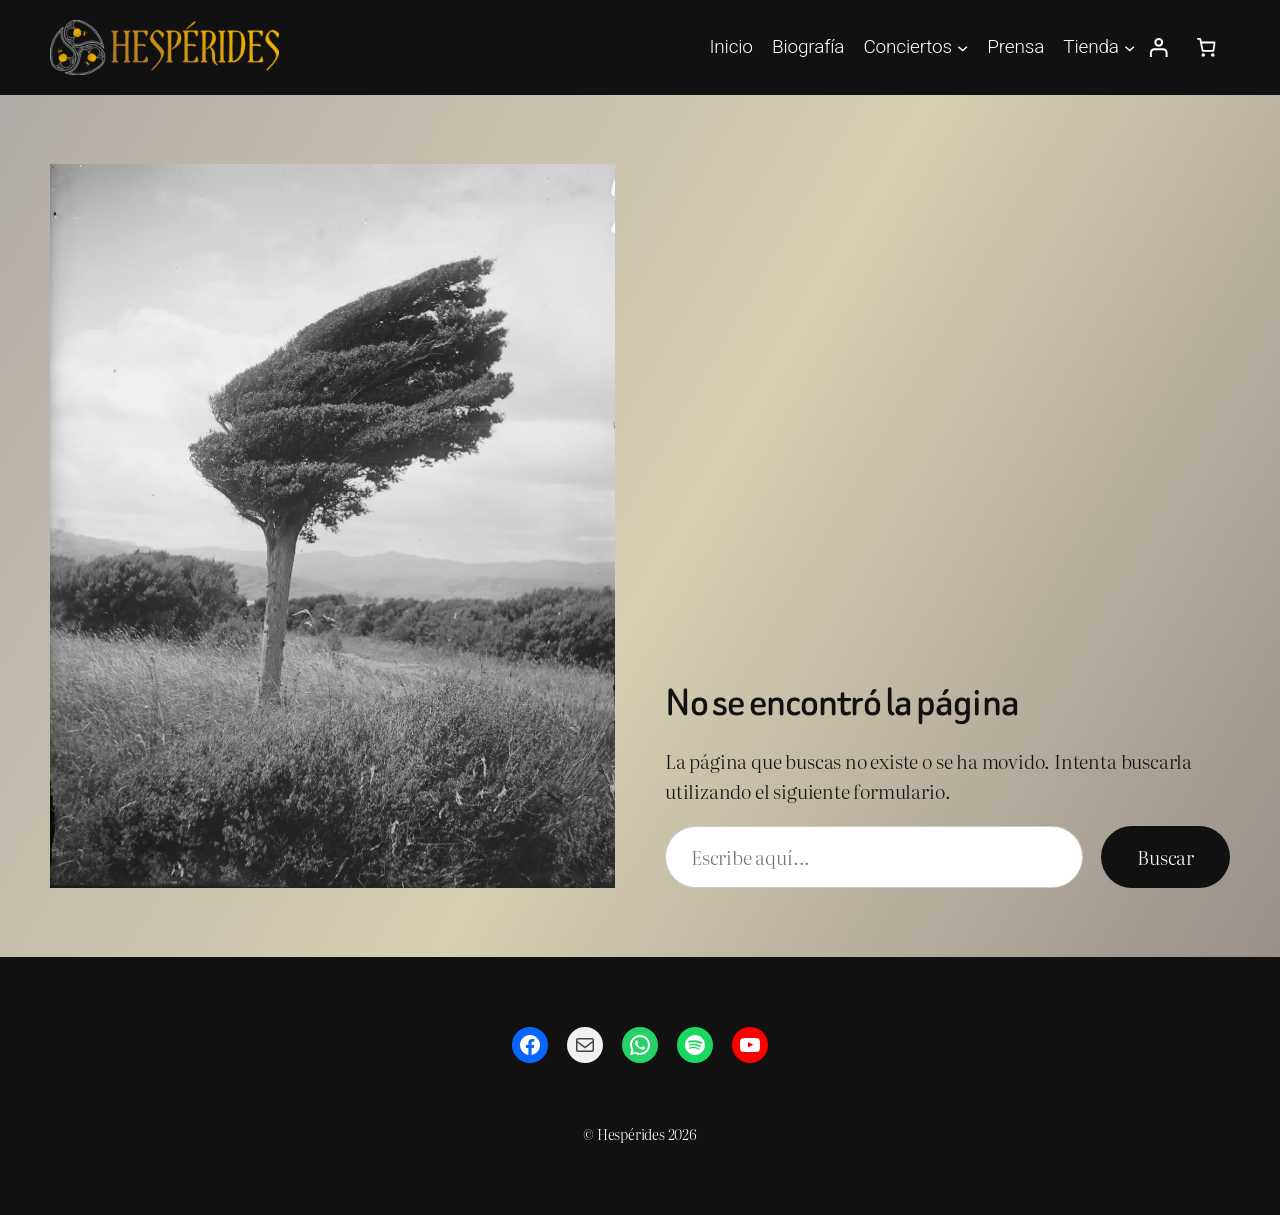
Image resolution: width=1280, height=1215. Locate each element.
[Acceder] (1159, 48)
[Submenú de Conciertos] (962, 47)
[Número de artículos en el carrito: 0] (1206, 48)
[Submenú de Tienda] (1129, 47)
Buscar (1165, 857)
